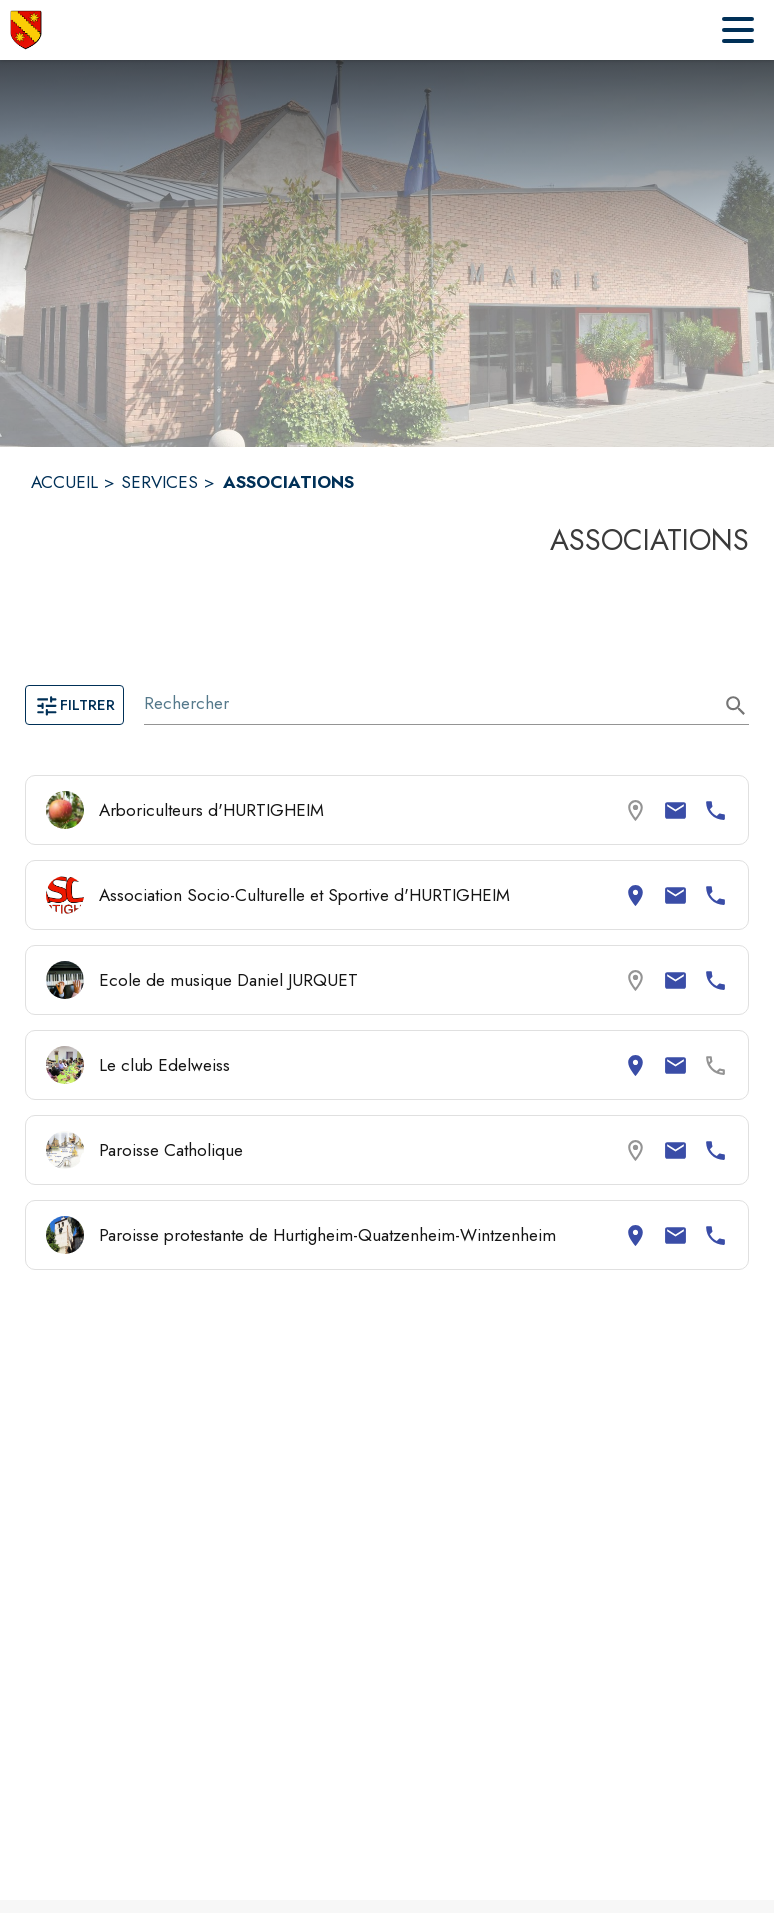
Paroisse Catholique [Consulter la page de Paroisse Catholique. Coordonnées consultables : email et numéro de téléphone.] (171, 1150)
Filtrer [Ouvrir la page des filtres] (74, 705)
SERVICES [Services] (159, 482)
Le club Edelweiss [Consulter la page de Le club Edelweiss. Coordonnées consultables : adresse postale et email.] (164, 1065)
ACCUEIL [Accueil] (64, 482)
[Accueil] (26, 30)
